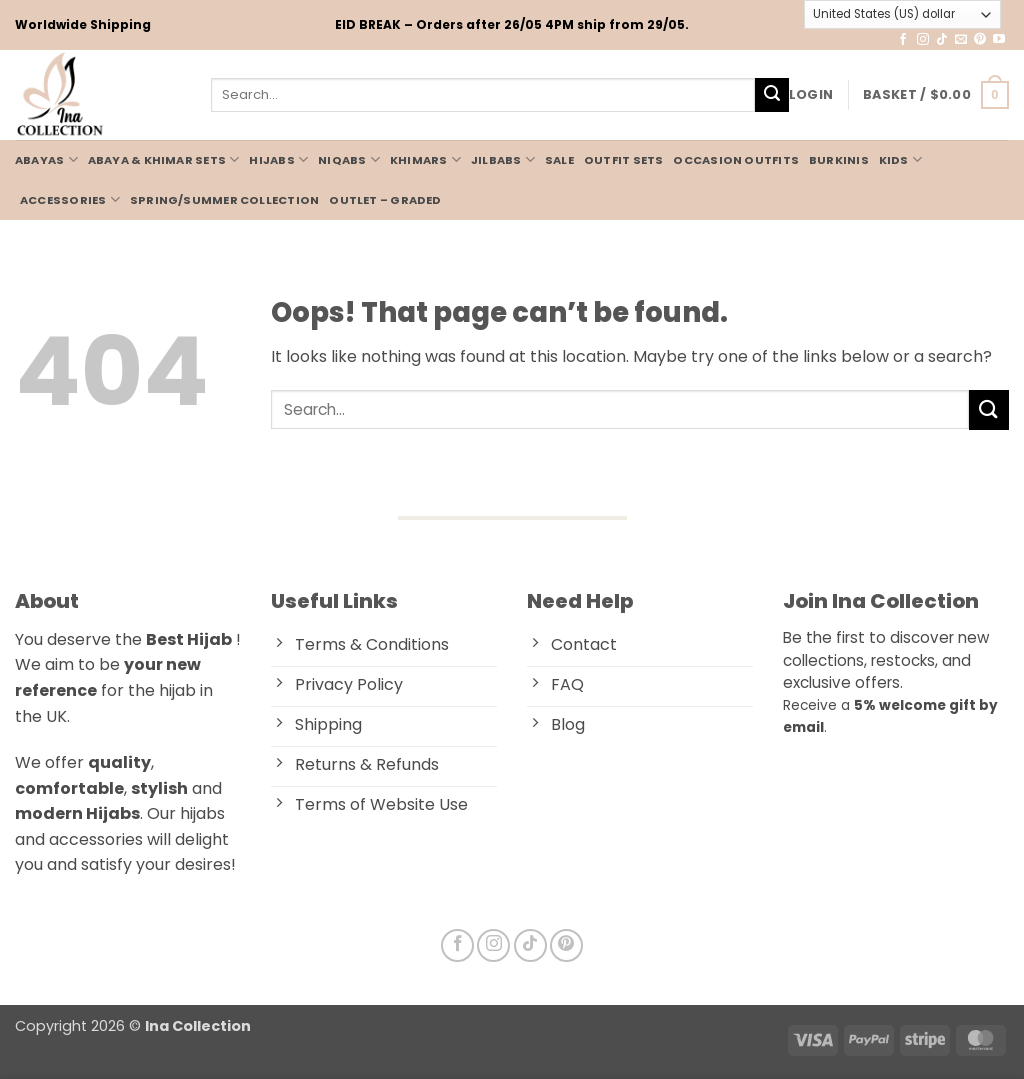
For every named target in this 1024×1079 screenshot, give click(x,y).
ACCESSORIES (70, 199)
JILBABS (503, 159)
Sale (559, 160)
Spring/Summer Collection (224, 200)
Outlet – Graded (385, 200)
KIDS (900, 159)
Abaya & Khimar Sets (164, 159)
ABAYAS (46, 159)
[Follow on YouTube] (999, 40)
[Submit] (772, 95)
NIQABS (349, 159)
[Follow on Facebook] (903, 40)
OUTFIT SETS (623, 160)
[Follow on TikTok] (942, 40)
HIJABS (278, 159)
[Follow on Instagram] (923, 40)
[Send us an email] (961, 40)
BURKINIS (839, 160)
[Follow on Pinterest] (980, 40)
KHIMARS (425, 159)
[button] (811, 95)
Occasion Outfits (736, 160)
